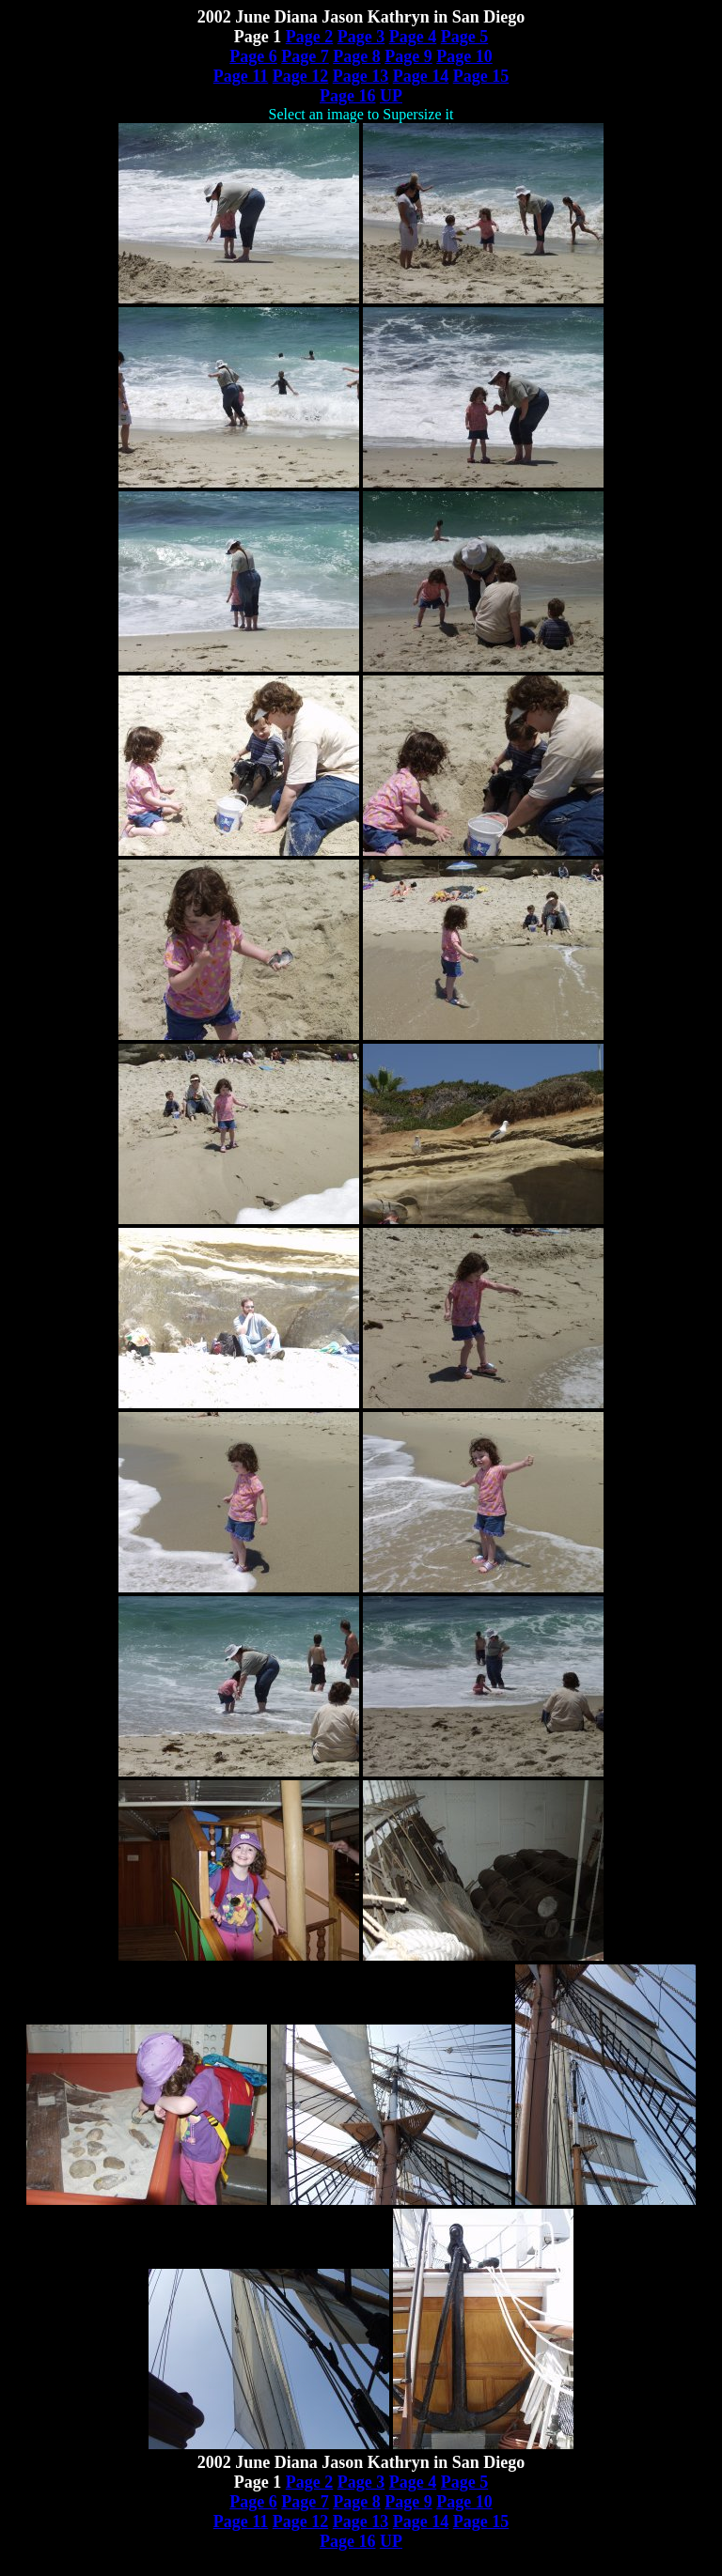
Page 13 (360, 76)
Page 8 (356, 56)
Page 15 (481, 76)
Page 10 (464, 56)
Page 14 (420, 76)
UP (391, 95)
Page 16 (347, 95)
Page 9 (408, 56)
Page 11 (241, 76)
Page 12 (300, 76)
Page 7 (304, 56)
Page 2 (309, 36)
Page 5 (464, 36)
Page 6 (252, 56)
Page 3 (361, 36)
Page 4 (412, 36)
